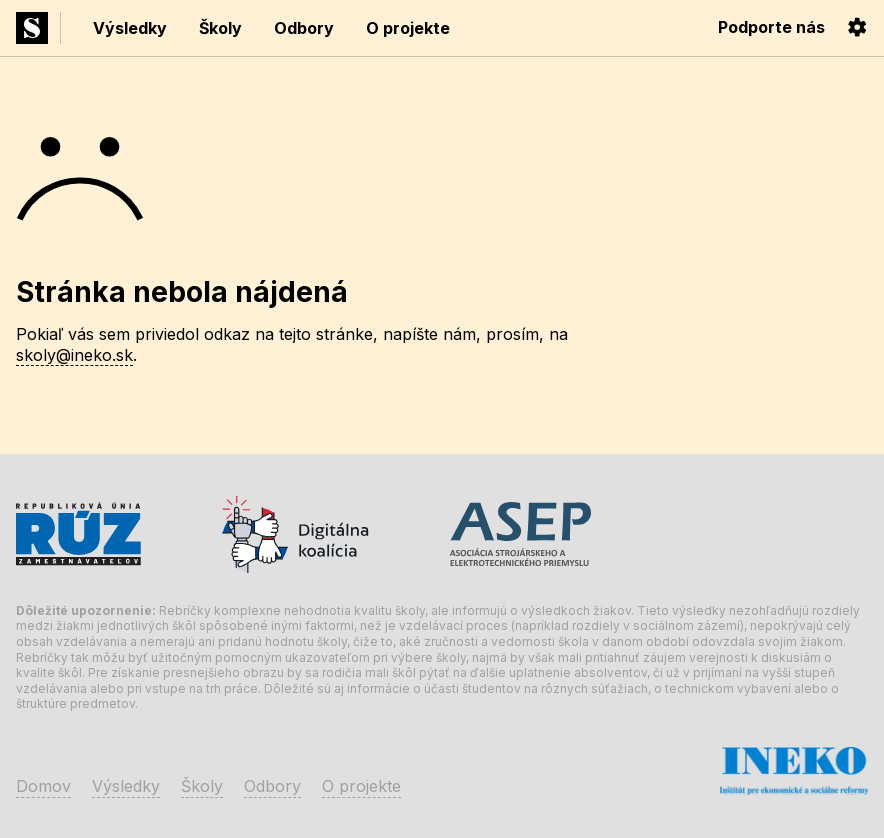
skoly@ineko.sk (74, 355)
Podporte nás (771, 27)
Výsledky (130, 28)
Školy (220, 28)
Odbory (304, 28)
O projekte (408, 28)
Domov (43, 786)
